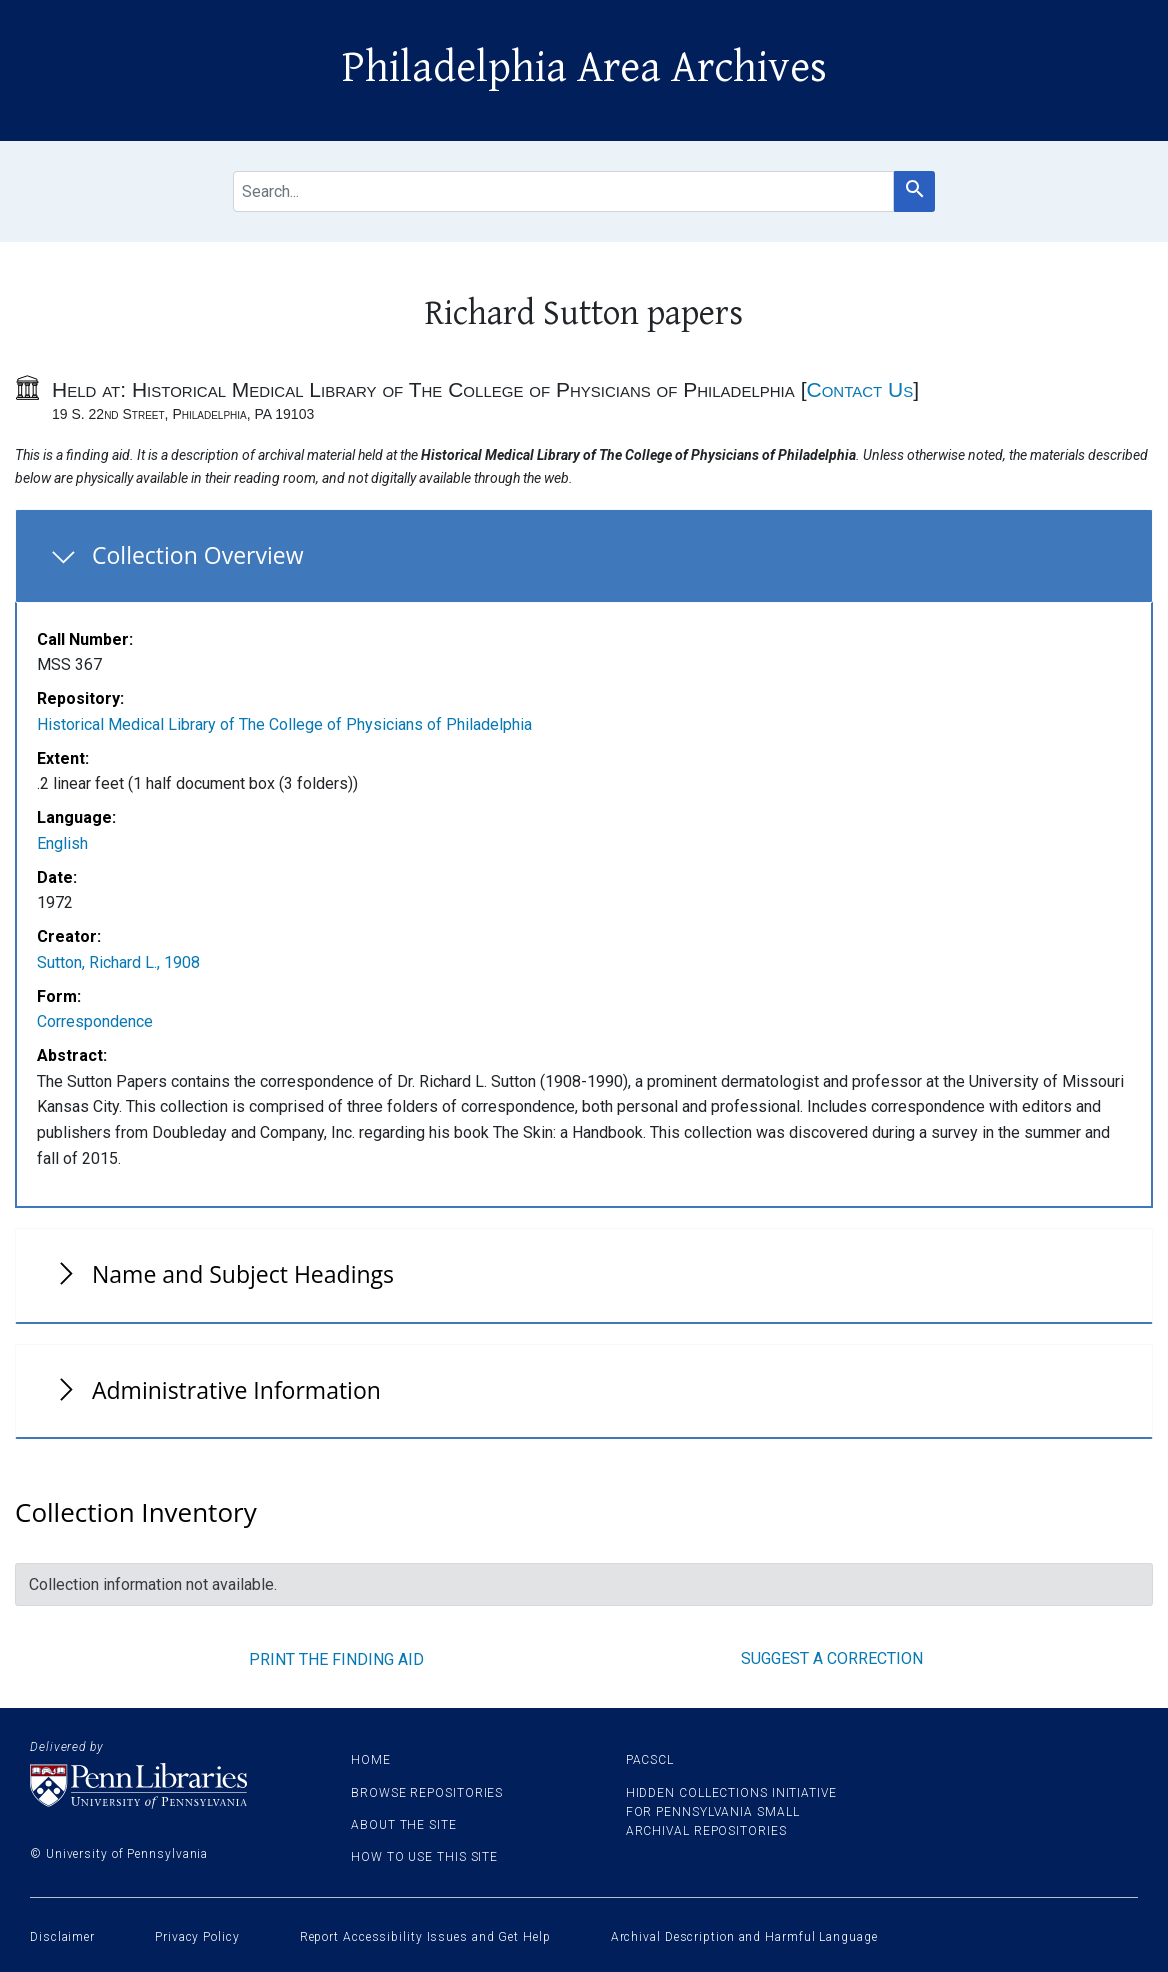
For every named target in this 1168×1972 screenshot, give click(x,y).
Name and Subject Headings (243, 1274)
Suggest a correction (832, 1658)
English (62, 843)
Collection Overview (198, 555)
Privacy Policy (197, 1937)
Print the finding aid (336, 1659)
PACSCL (650, 1760)
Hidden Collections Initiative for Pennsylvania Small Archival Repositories (731, 1812)
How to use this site (424, 1857)
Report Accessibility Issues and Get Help (425, 1937)
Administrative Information (236, 1390)
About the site (404, 1825)
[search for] (563, 191)
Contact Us (859, 389)
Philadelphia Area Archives (584, 68)
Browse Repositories (427, 1793)
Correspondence (95, 1021)
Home (371, 1760)
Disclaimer (62, 1937)
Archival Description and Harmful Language (744, 1937)
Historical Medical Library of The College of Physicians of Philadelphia (284, 724)
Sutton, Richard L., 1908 (118, 962)
